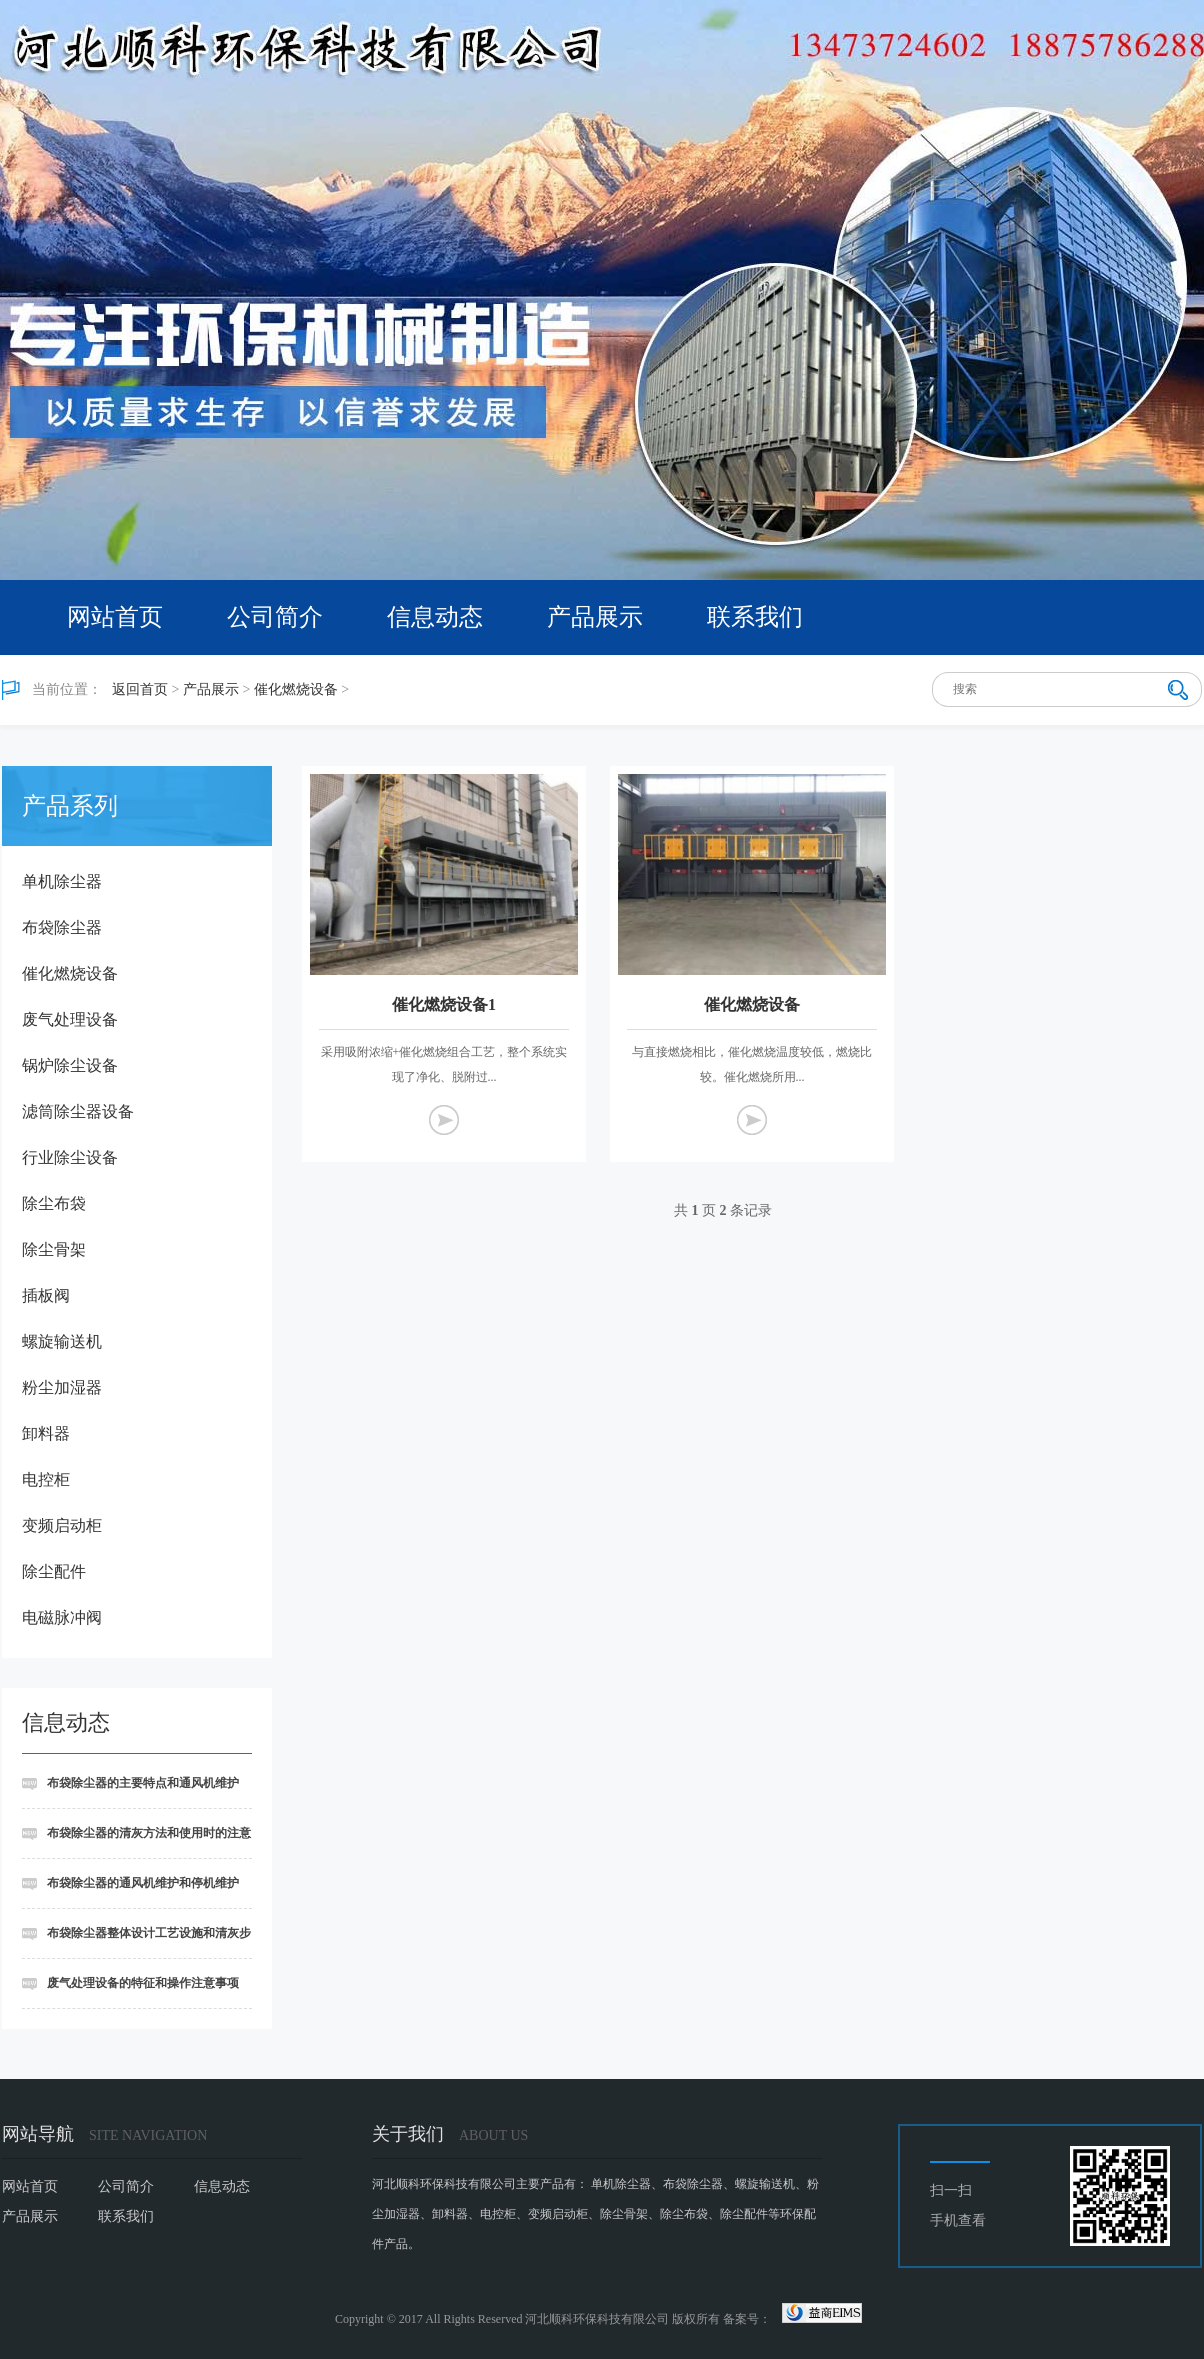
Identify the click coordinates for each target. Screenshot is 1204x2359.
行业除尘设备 (70, 1157)
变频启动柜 (62, 1525)
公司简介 (275, 617)
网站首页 (115, 617)
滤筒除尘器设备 (78, 1111)
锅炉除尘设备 (70, 1065)
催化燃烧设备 (296, 689)
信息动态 (435, 617)
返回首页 (140, 689)
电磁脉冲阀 (62, 1617)
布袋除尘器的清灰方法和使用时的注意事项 (136, 1842)
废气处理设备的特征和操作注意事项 (143, 1983)
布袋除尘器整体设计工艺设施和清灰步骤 (136, 1942)
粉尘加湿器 (62, 1387)
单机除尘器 (62, 881)
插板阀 (46, 1295)
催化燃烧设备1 (444, 1004)
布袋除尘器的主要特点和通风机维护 (143, 1783)
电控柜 (46, 1479)
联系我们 (755, 617)
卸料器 (46, 1433)
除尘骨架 (54, 1249)
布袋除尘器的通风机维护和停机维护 (143, 1883)
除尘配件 (54, 1571)
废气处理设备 (70, 1019)
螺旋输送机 (62, 1341)
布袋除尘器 (62, 927)
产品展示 (595, 617)
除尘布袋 (54, 1203)
